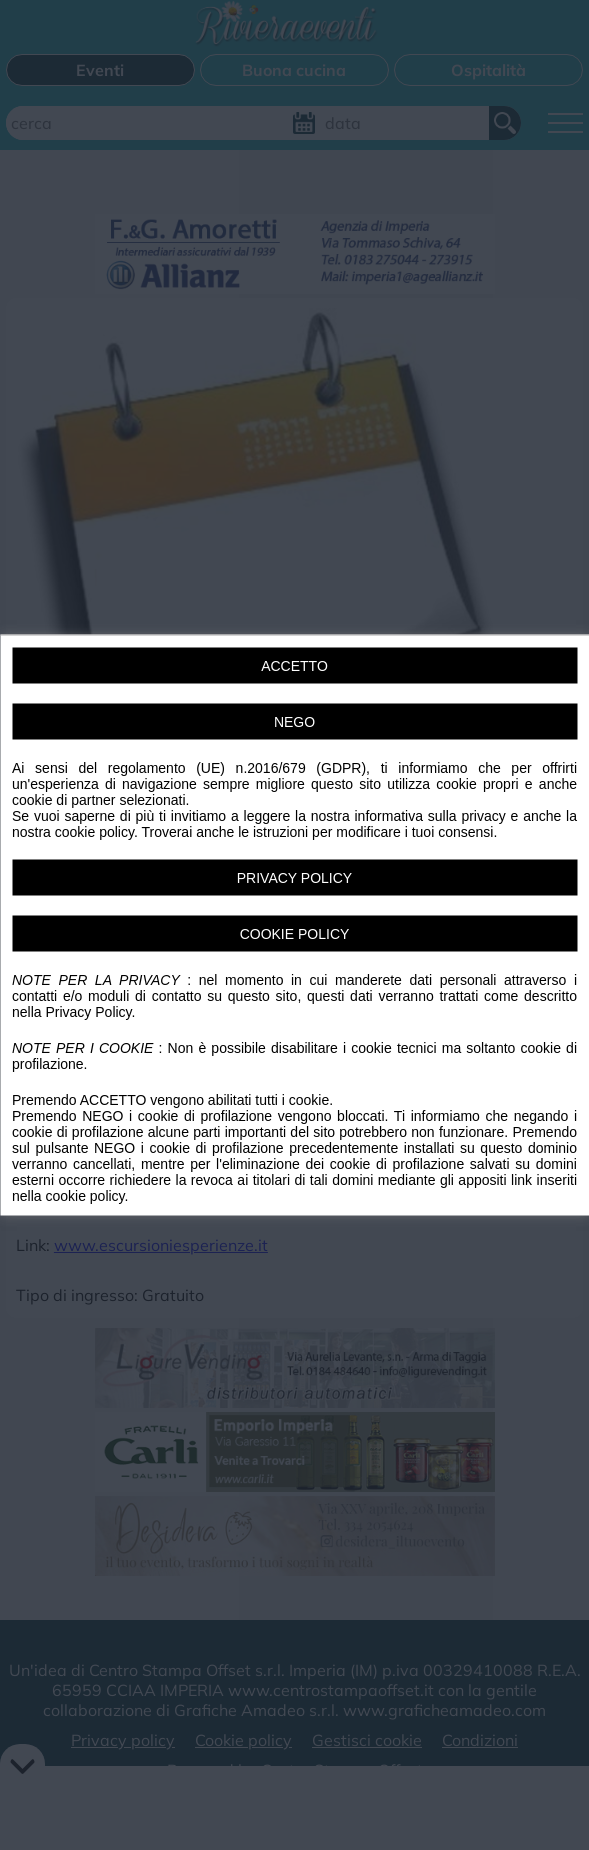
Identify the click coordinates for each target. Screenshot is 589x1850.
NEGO (294, 722)
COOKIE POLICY (295, 934)
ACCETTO (294, 666)
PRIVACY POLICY (294, 878)
